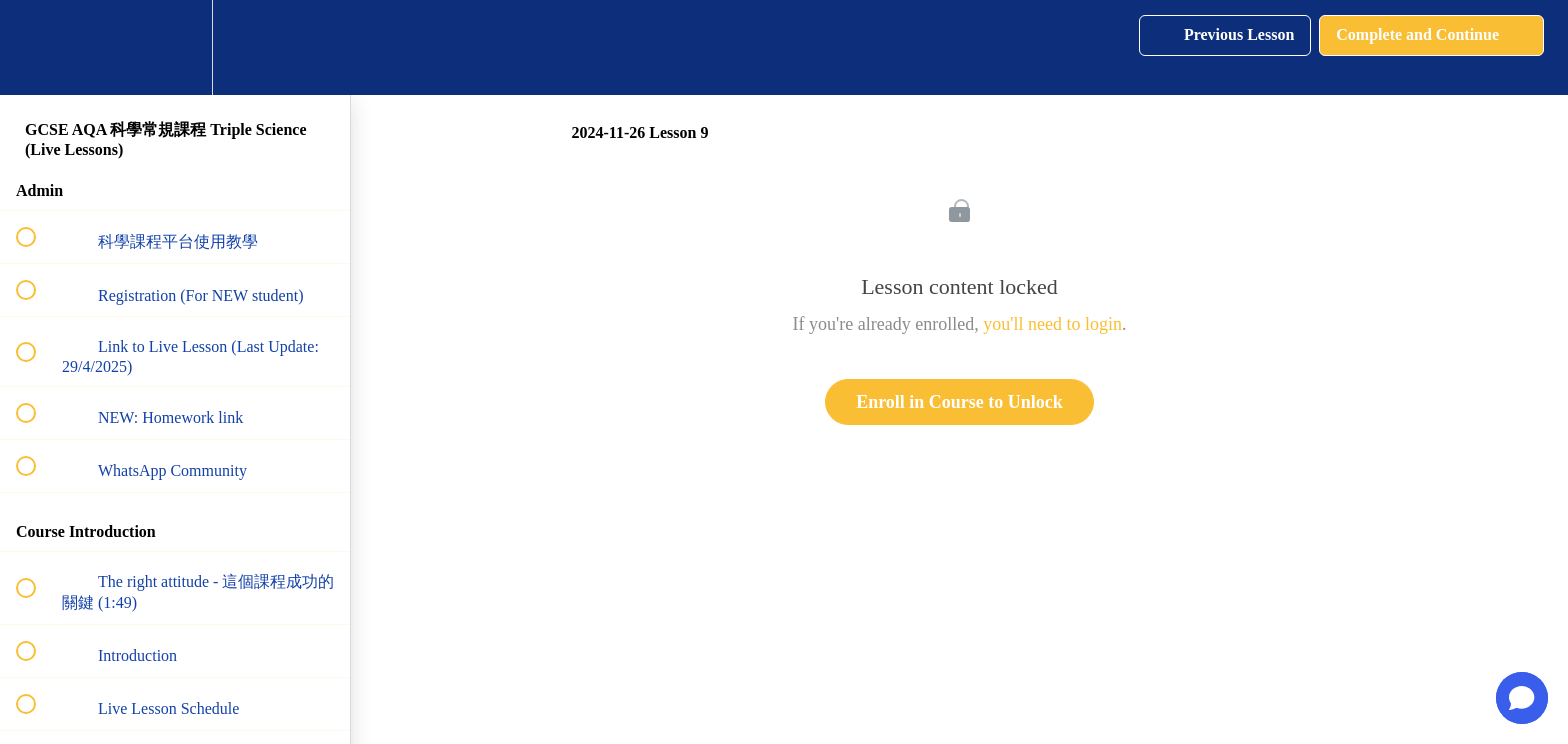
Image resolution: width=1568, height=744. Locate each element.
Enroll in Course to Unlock (959, 402)
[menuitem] (175, 47)
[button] (37, 47)
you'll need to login (1052, 324)
